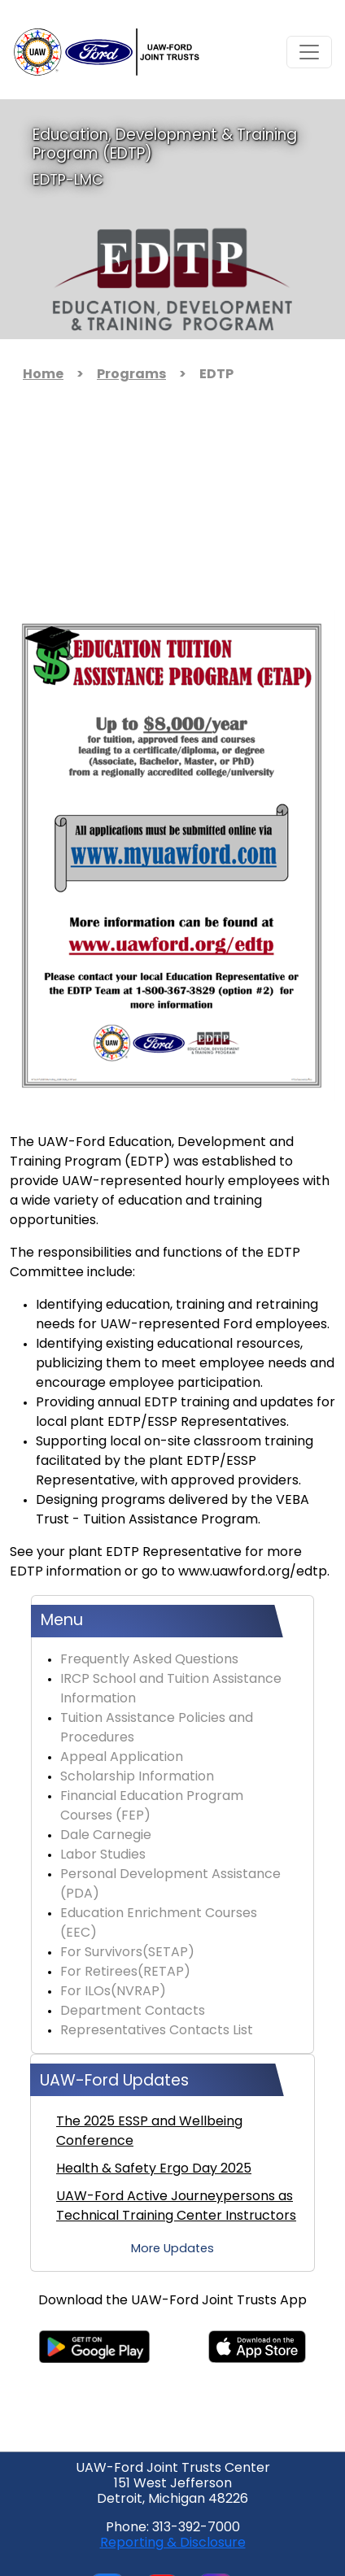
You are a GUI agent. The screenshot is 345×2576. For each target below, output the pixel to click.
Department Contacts (132, 2011)
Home (43, 374)
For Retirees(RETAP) (125, 1972)
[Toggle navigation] (309, 52)
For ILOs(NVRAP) (113, 1991)
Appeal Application (121, 1757)
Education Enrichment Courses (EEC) (158, 1923)
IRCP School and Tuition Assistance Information (171, 1689)
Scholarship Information (137, 1777)
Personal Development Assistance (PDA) (170, 1884)
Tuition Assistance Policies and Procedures (156, 1728)
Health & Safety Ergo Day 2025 (153, 2169)
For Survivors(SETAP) (127, 1952)
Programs (131, 374)
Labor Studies (103, 1855)
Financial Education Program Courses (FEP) (151, 1806)
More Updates (172, 2249)
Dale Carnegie (105, 1835)
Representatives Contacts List (156, 2031)
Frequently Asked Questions (149, 1660)
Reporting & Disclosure (173, 2543)
